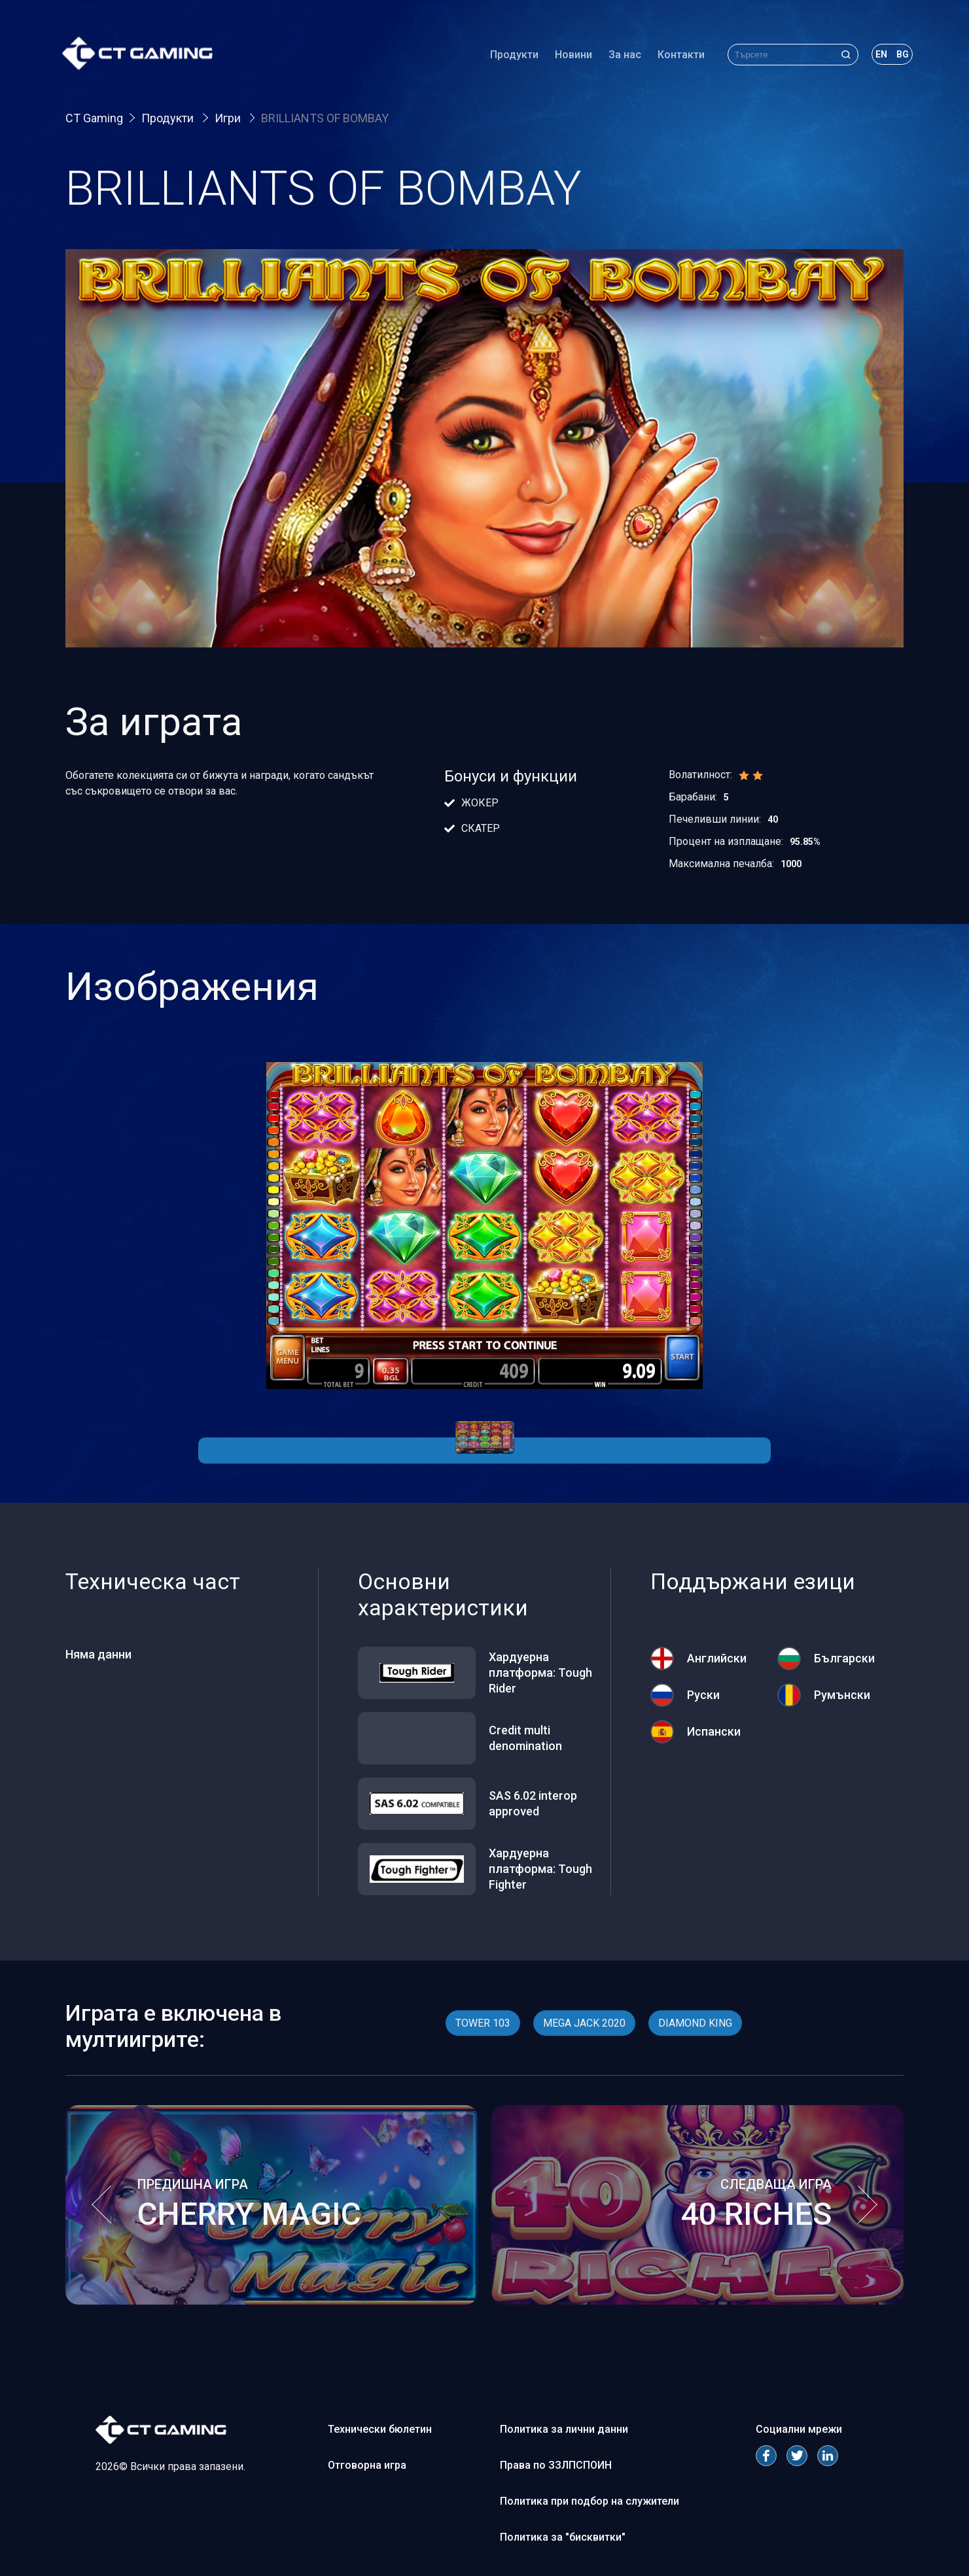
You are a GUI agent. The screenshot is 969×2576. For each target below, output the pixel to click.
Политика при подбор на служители (589, 2501)
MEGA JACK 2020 (584, 2023)
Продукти (511, 55)
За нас (621, 55)
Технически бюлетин (380, 2429)
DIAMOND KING (695, 2023)
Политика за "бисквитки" (562, 2537)
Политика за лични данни (564, 2429)
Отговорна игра (367, 2465)
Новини (570, 55)
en (878, 55)
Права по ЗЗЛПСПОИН (556, 2465)
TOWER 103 (482, 2023)
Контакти (677, 55)
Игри (229, 118)
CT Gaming (94, 118)
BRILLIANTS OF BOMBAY (325, 118)
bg (899, 55)
